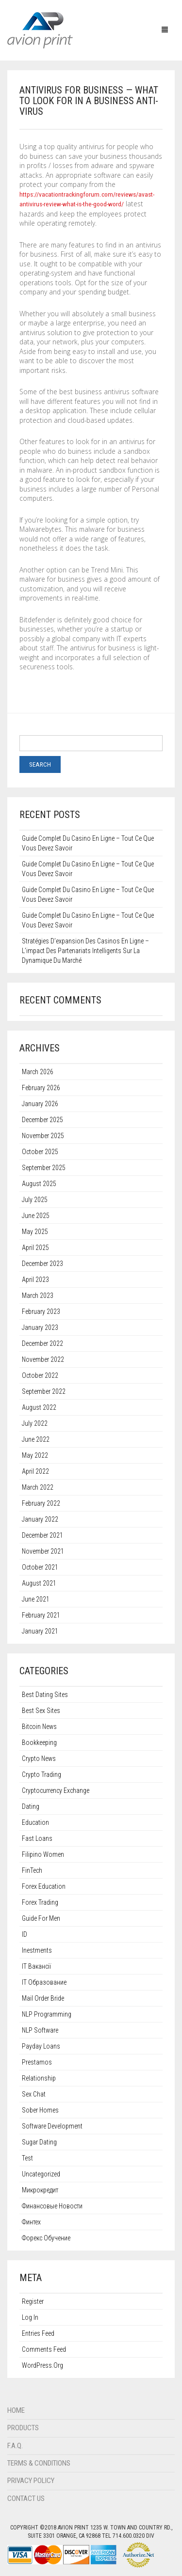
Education (35, 1822)
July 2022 (35, 1423)
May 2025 (35, 1231)
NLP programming (46, 2014)
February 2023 (41, 1311)
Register (33, 2301)
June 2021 (36, 1599)
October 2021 (40, 1567)
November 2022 (43, 1359)
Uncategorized (41, 2174)
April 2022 (35, 1471)
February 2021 (41, 1615)
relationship (39, 2078)
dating (30, 1806)
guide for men (41, 1918)
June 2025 (36, 1215)
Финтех (31, 2222)
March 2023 (37, 1295)
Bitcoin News (39, 1726)
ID (24, 1934)
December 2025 (42, 1120)
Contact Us (26, 2498)
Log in (30, 2317)
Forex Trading (40, 1902)
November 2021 (43, 1551)
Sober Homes (40, 2110)
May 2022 (35, 1455)
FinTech (32, 1870)
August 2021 (39, 1583)
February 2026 (41, 1088)
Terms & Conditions (38, 2463)
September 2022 (44, 1391)
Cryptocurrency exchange (55, 1790)
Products (23, 2427)
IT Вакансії (36, 1966)
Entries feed (38, 2333)
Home (16, 2410)
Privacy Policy (30, 2480)
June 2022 (36, 1439)
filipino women (43, 1854)
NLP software (40, 2030)
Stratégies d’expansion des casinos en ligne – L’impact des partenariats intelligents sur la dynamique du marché (85, 950)
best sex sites (41, 1710)
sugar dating (39, 2142)
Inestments (37, 1950)
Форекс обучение (46, 2238)
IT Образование (44, 1982)
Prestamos (37, 2062)
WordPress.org (42, 2365)
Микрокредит (40, 2190)
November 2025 (43, 1136)
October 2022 (40, 1375)
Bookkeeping (39, 1742)
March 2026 (37, 1072)
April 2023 (35, 1279)
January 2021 (40, 1631)
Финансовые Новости (52, 2206)
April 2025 (35, 1247)
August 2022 (39, 1407)
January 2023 (40, 1327)
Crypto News (39, 1758)
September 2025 (44, 1168)
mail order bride (43, 1998)
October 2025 (40, 1152)
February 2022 (41, 1503)
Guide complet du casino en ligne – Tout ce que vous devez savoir (88, 843)
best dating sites (45, 1694)
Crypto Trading (41, 1774)
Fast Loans (37, 1838)
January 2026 (40, 1104)
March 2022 (37, 1487)
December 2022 (42, 1343)
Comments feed (44, 2349)
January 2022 (40, 1519)
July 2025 (35, 1199)
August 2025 (39, 1184)
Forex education (44, 1886)
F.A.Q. (15, 2445)
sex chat (34, 2094)
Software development (52, 2126)
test (27, 2158)
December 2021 (42, 1535)
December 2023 (42, 1263)
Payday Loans (41, 2046)
